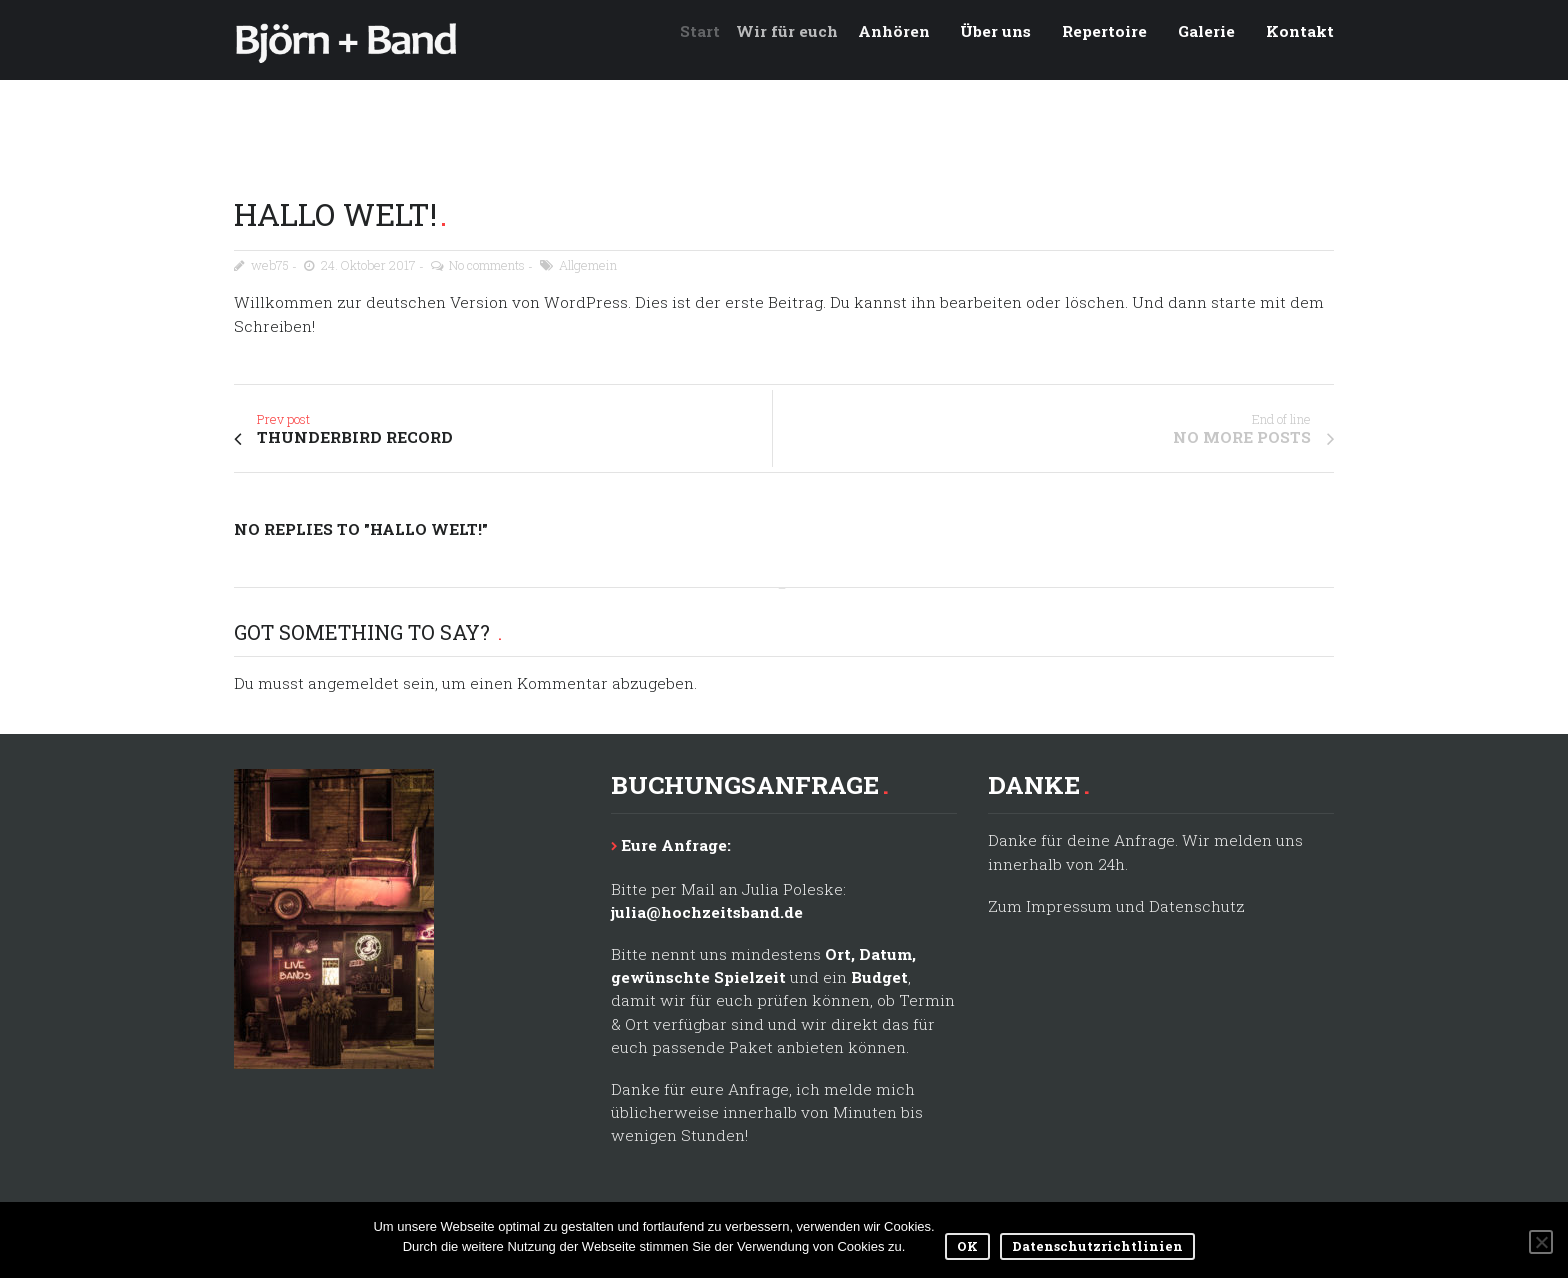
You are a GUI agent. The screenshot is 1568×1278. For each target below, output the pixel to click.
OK (967, 1246)
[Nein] (1541, 1242)
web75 (270, 265)
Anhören (901, 31)
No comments (487, 265)
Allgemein (588, 265)
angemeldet (353, 683)
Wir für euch (797, 31)
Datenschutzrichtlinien (1097, 1246)
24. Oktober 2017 (368, 265)
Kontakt (1300, 31)
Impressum (1069, 906)
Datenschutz (1197, 906)
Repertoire (1104, 31)
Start (709, 31)
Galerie (1206, 31)
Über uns (995, 31)
